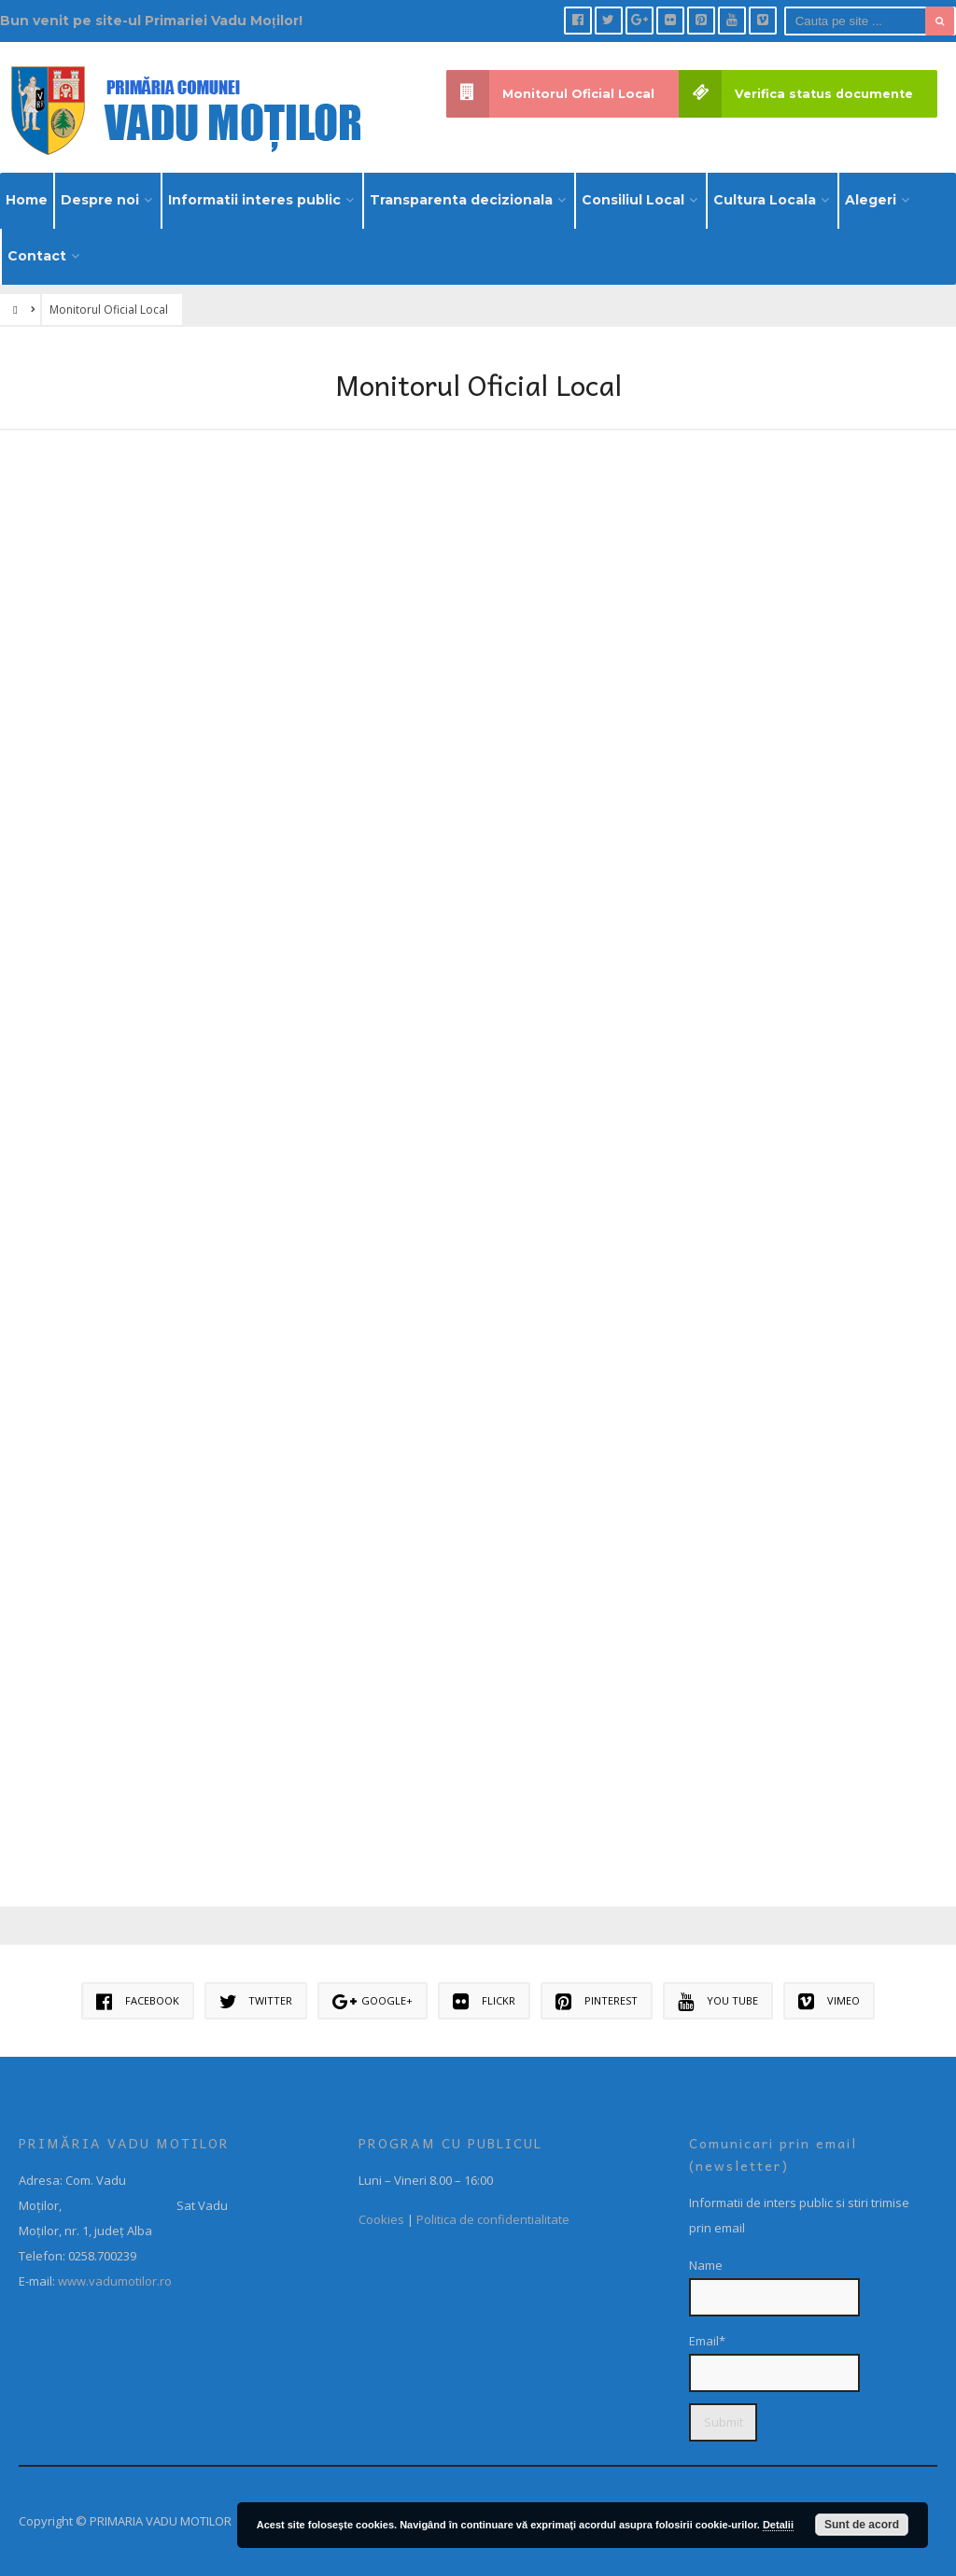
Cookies (381, 2219)
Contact (36, 255)
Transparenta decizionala (461, 199)
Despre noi (100, 199)
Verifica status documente (796, 94)
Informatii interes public (254, 199)
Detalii (778, 2524)
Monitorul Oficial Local (550, 94)
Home (27, 199)
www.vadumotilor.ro (113, 2281)
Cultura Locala (764, 199)
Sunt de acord (861, 2524)
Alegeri (870, 199)
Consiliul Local (633, 199)
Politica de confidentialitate (492, 2219)
